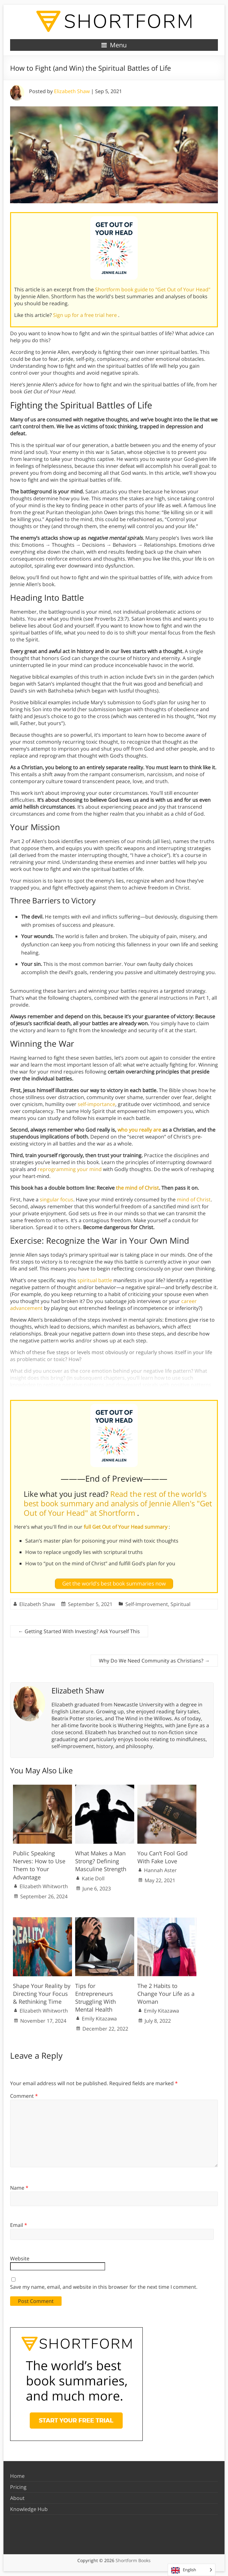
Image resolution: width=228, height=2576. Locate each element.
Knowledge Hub (29, 2509)
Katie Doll (93, 1878)
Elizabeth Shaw (72, 91)
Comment (24, 2095)
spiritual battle (94, 1280)
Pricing (18, 2487)
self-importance (96, 1104)
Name (19, 2187)
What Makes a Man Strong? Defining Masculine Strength (100, 1861)
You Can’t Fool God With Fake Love (162, 1857)
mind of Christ (194, 1199)
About (17, 2498)
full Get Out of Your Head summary (126, 1526)
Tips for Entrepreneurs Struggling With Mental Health (95, 1998)
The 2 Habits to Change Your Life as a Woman (166, 1993)
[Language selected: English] (191, 2570)
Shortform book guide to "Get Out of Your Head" (152, 289)
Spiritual (180, 1604)
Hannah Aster (160, 1870)
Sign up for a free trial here (85, 315)
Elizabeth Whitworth (44, 1886)
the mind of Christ (137, 1187)
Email (18, 2225)
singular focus (56, 1199)
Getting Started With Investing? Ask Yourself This (79, 1631)
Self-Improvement (146, 1604)
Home (17, 2475)
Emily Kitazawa (99, 2018)
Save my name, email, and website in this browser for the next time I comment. (103, 2286)
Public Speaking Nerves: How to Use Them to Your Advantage (39, 1865)
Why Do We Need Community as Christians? (154, 1660)
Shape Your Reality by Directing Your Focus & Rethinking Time (41, 1993)
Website (19, 2258)
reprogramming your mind (70, 1169)
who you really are (139, 1129)
